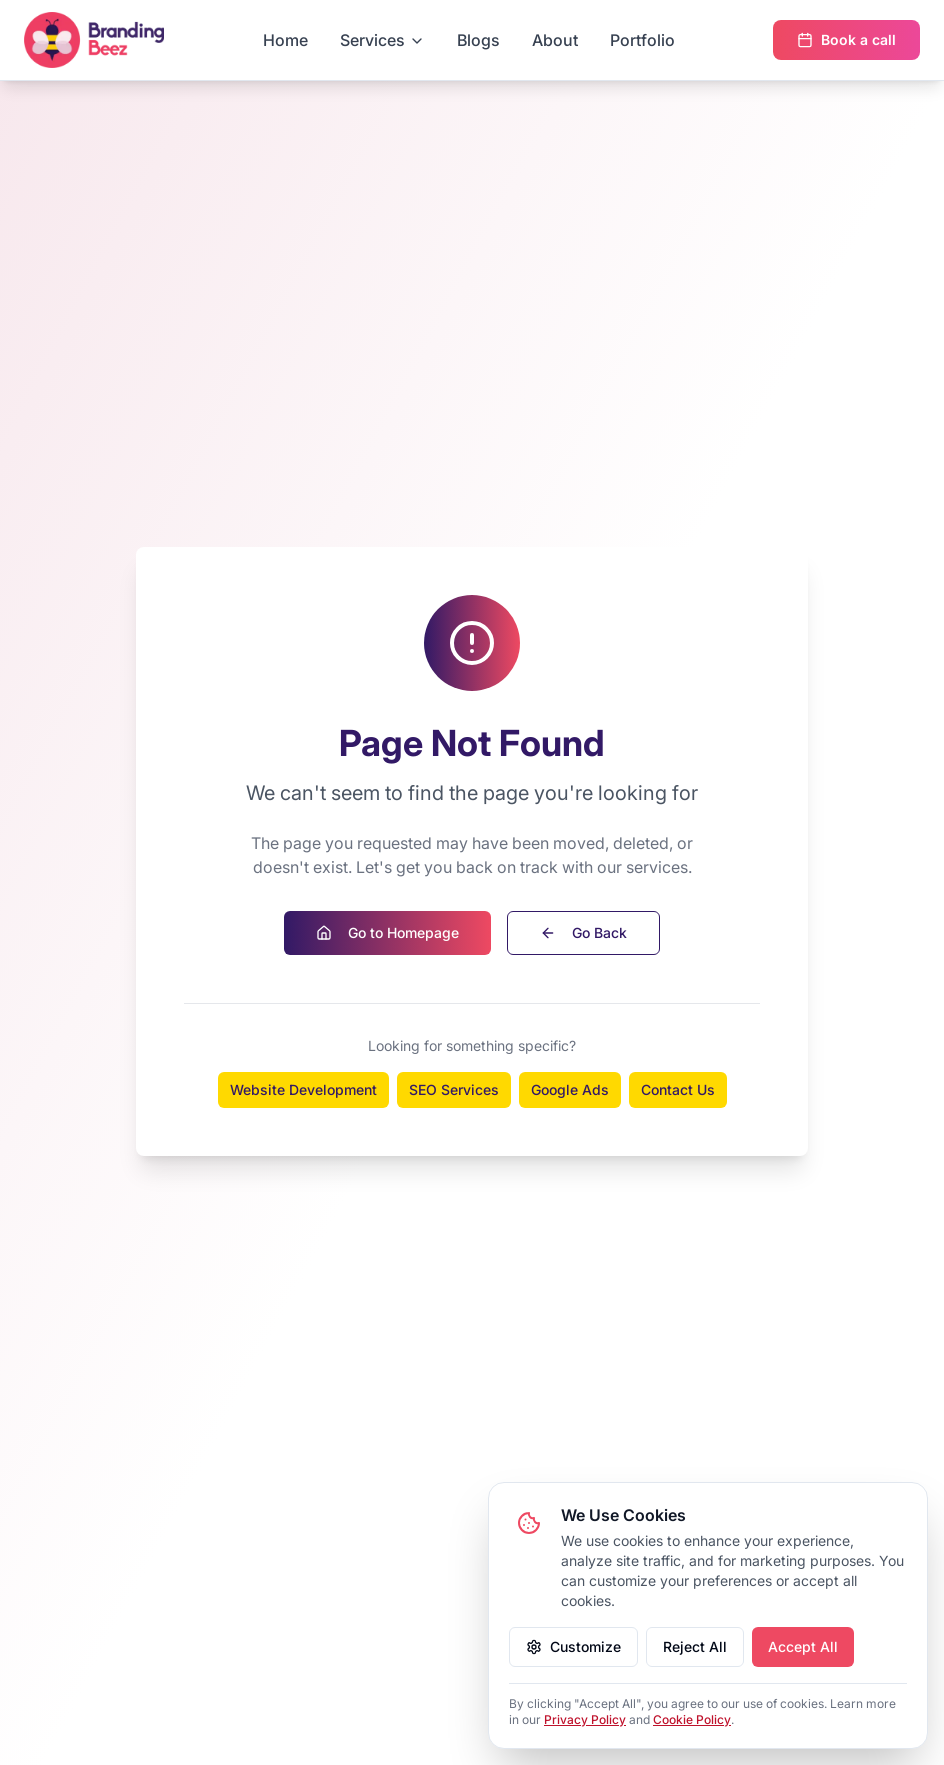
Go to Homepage (387, 932)
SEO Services (454, 1089)
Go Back (583, 932)
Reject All (695, 1646)
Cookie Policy (692, 1719)
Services (382, 40)
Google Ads (570, 1089)
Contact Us (678, 1089)
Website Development (303, 1089)
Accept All (803, 1646)
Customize (573, 1646)
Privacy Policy (585, 1719)
